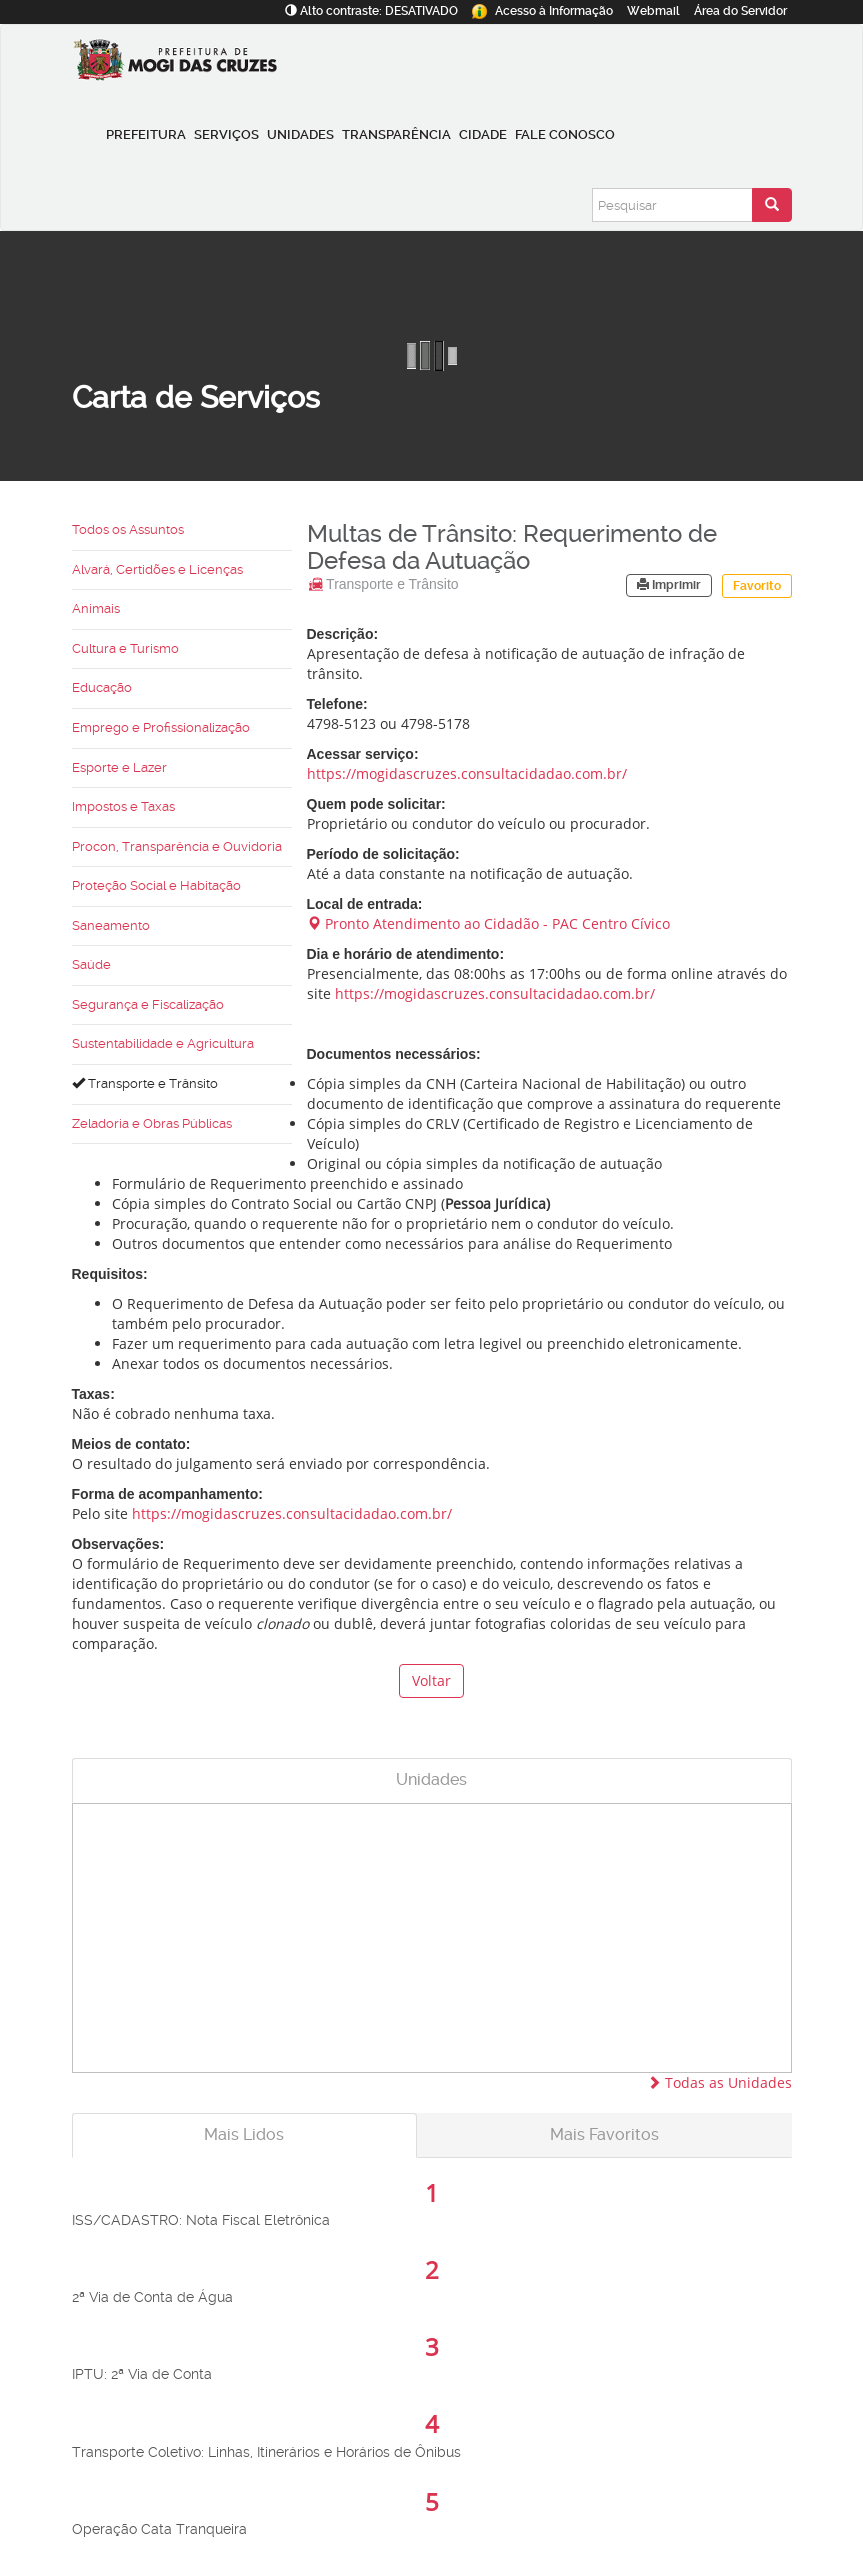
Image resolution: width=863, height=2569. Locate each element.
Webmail (653, 11)
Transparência (396, 134)
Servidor (740, 11)
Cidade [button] (483, 134)
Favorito (757, 586)
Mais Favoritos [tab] (604, 2134)
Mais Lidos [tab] (244, 2134)
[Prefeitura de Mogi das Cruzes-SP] (179, 65)
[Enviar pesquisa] (772, 205)
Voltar (431, 1680)
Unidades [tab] (431, 1779)
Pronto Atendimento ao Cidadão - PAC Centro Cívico (488, 923)
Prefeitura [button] (146, 134)
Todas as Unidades (719, 2082)
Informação (542, 11)
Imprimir (669, 585)
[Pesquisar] (672, 205)
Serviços (226, 134)
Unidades (300, 134)
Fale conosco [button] (565, 134)
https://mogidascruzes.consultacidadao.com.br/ (467, 773)
